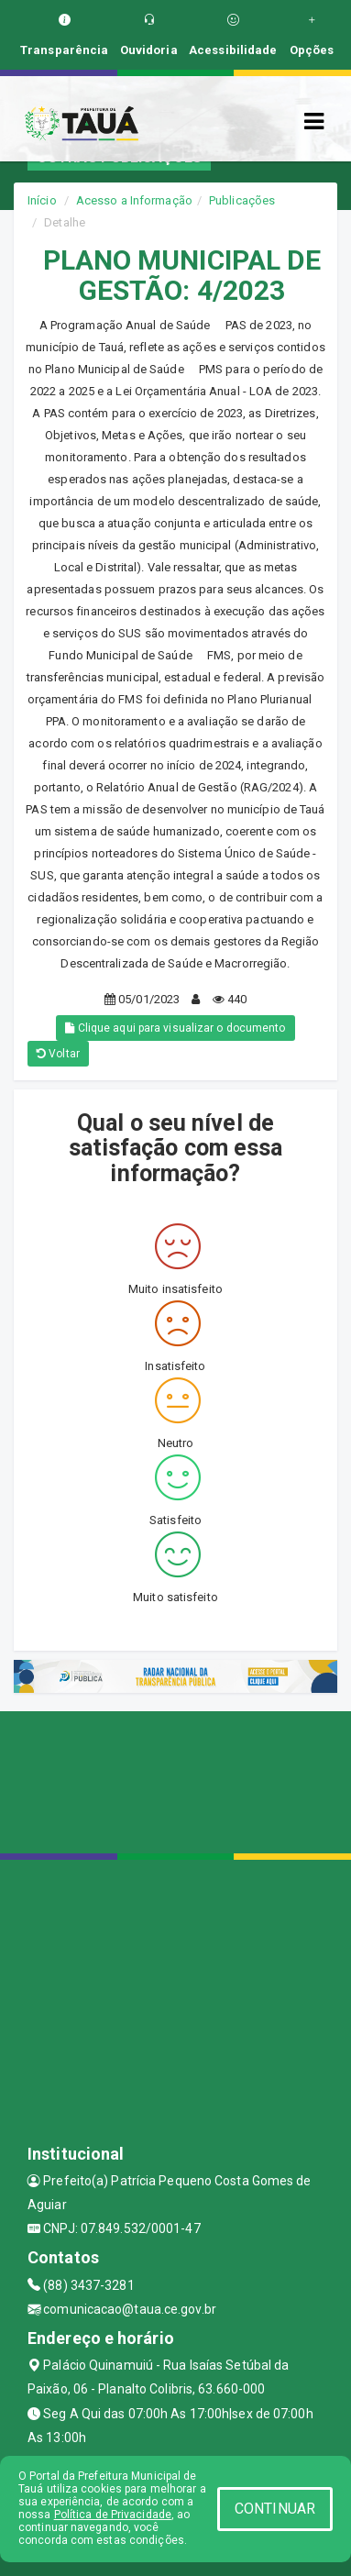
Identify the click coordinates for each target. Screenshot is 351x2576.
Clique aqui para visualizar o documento (175, 1028)
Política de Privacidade (112, 2514)
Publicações (242, 200)
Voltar (58, 1053)
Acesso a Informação (134, 200)
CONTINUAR (275, 2508)
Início (42, 200)
